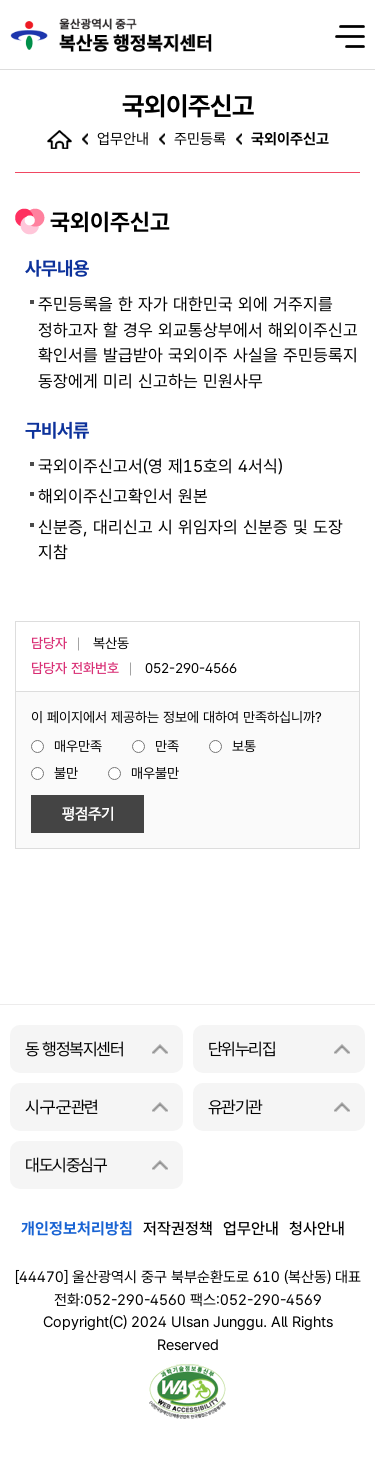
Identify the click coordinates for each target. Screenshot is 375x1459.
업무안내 (251, 1228)
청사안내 (317, 1228)
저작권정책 (178, 1228)
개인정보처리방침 (77, 1228)
